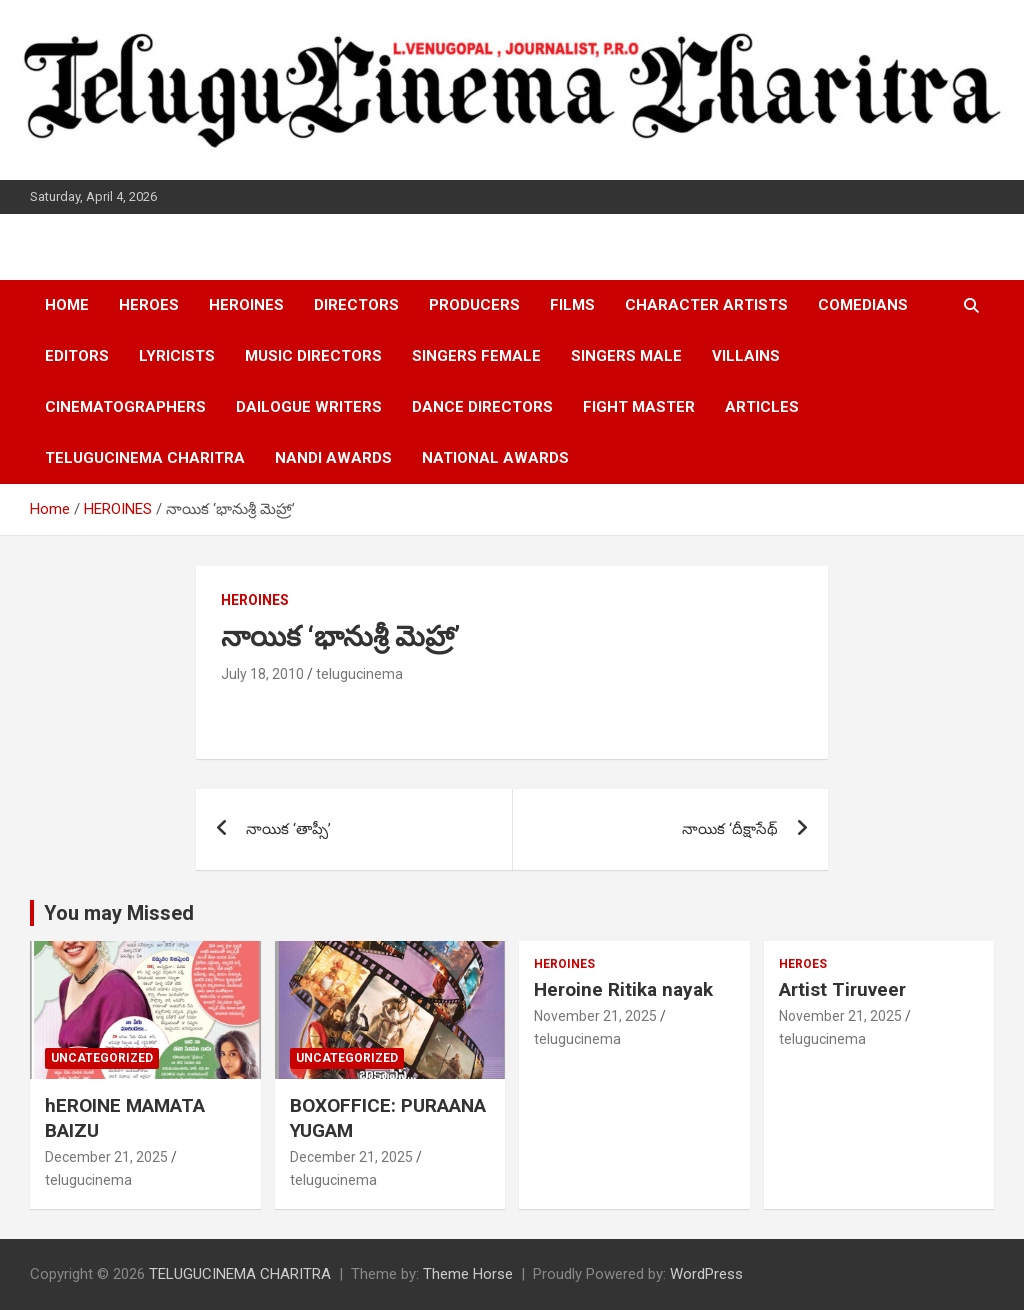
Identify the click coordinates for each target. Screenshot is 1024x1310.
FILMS (572, 305)
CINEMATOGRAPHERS (125, 407)
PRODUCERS (474, 305)
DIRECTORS (356, 305)
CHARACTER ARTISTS (706, 305)
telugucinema (359, 674)
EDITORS (77, 356)
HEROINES (246, 305)
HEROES (149, 305)
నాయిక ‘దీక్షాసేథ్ (730, 829)
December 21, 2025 (106, 1157)
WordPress (706, 1274)
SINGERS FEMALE (476, 356)
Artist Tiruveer (842, 989)
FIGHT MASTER (639, 407)
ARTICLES (762, 407)
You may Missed (119, 913)
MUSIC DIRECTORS (313, 356)
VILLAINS (746, 356)
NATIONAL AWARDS (495, 458)
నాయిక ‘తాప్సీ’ (288, 829)
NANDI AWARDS (333, 458)
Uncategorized (102, 1058)
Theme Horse (468, 1274)
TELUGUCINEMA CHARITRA (145, 458)
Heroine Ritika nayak (623, 989)
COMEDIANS (863, 305)
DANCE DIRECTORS (482, 407)
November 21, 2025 (595, 1016)
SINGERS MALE (626, 356)
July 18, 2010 (262, 674)
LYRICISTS (177, 356)
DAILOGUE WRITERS (309, 407)
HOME (67, 305)
